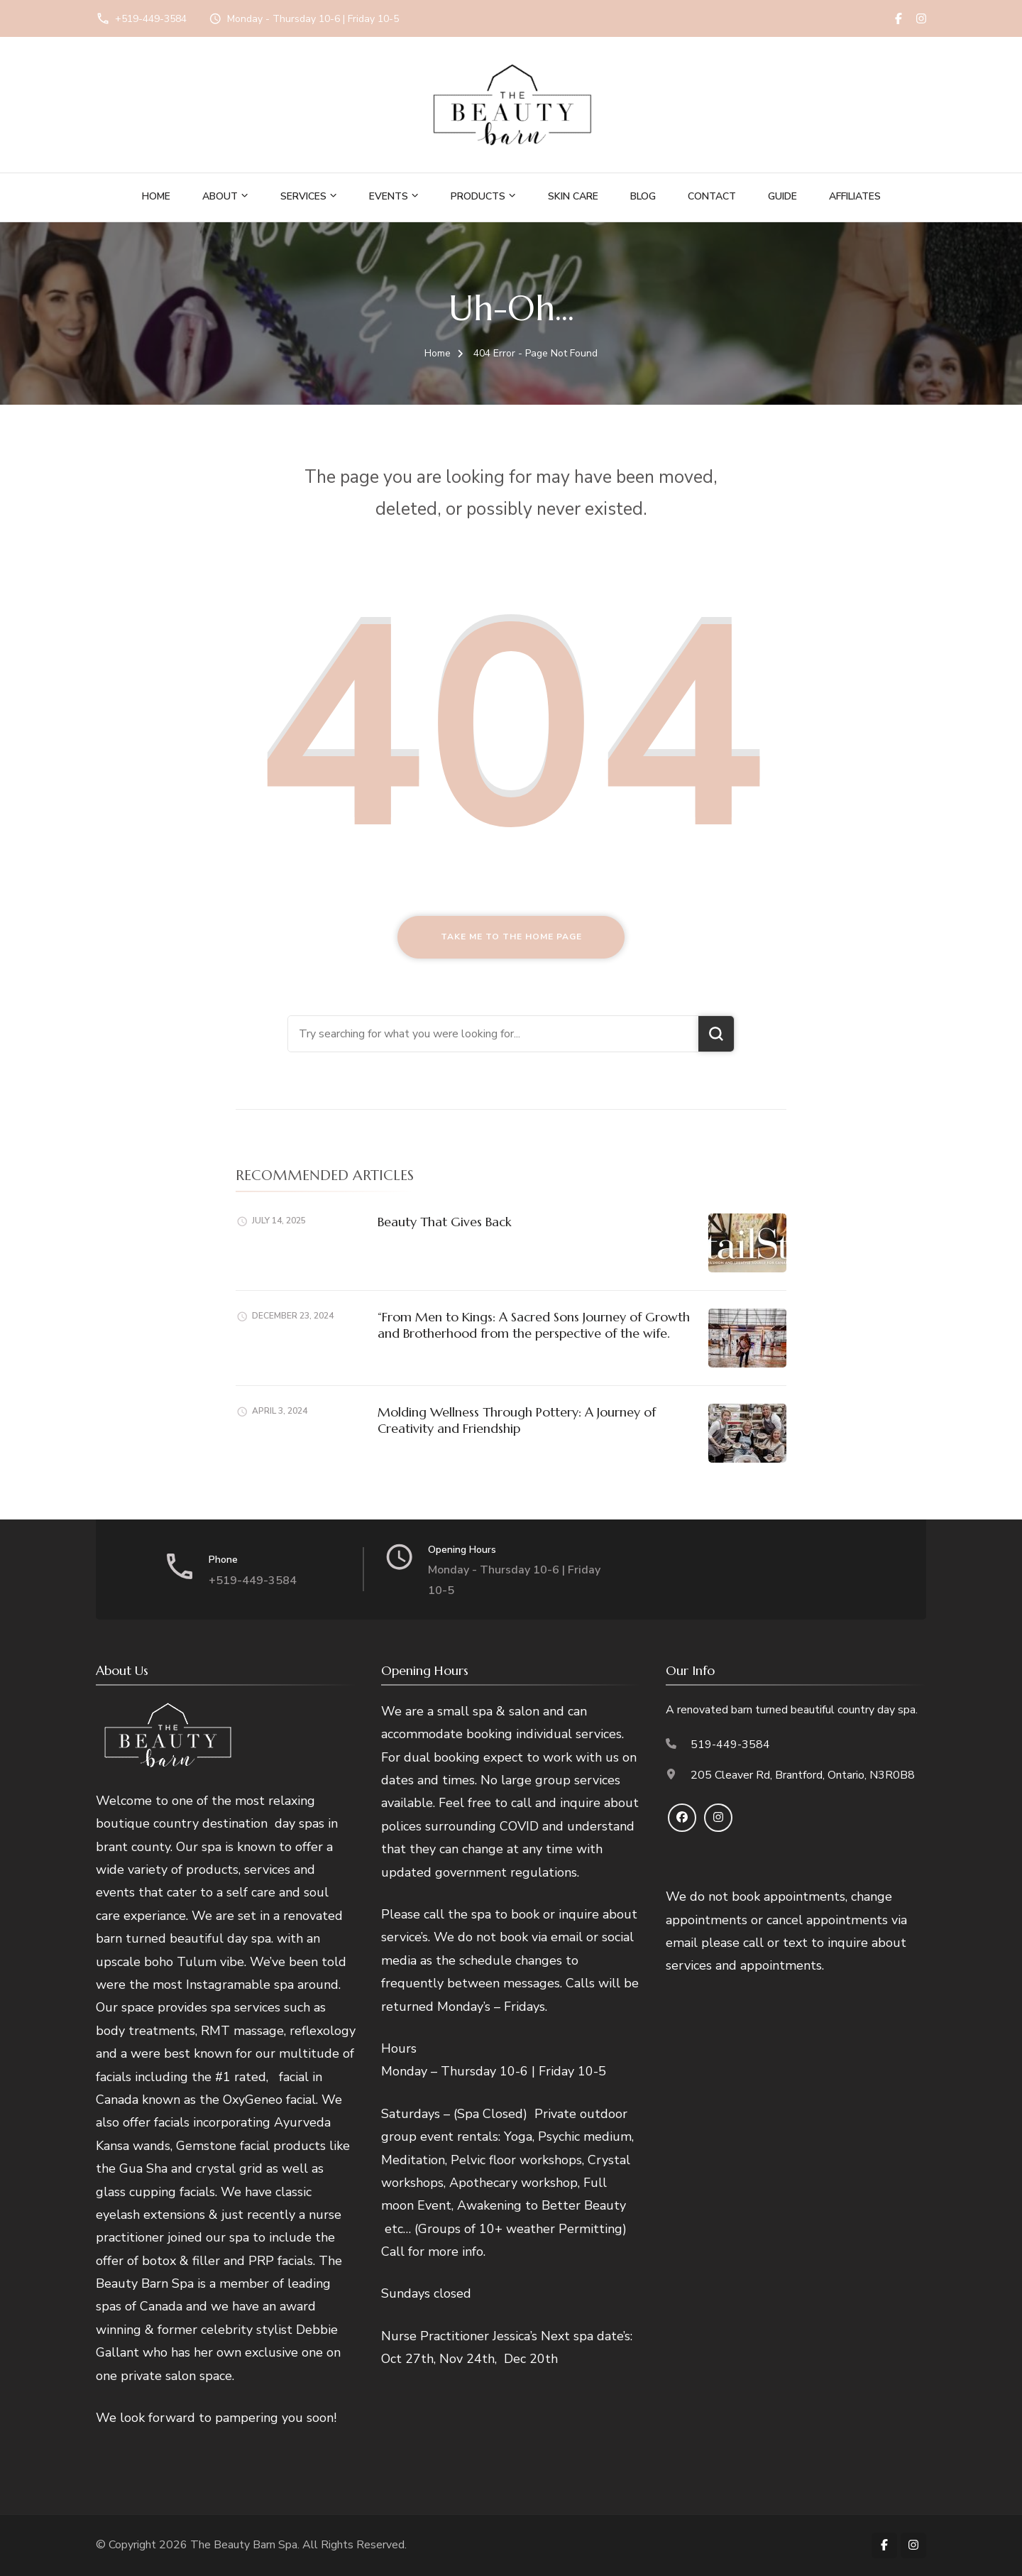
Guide (782, 196)
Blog (643, 196)
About (220, 196)
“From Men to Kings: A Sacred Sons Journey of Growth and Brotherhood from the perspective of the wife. (534, 1325)
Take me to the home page (511, 936)
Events (388, 196)
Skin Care (573, 196)
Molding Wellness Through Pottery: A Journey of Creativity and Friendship (517, 1420)
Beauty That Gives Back (445, 1221)
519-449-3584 (730, 1744)
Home (156, 196)
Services (303, 196)
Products (478, 196)
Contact (712, 196)
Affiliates (855, 196)
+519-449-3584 (151, 19)
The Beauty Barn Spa (243, 2545)
